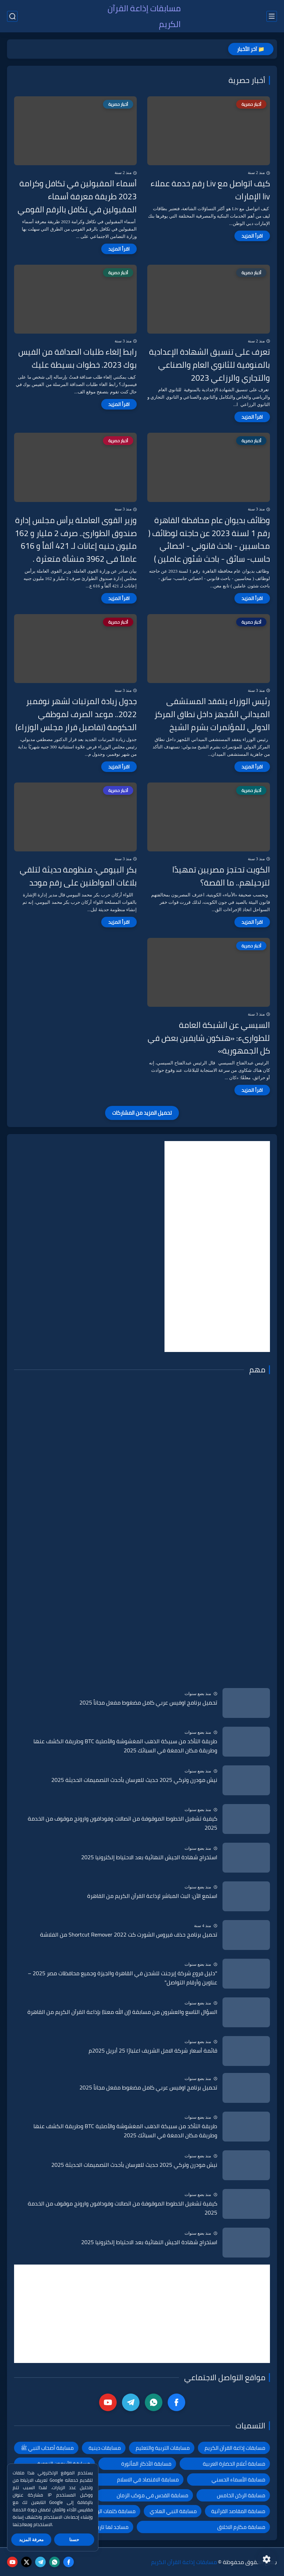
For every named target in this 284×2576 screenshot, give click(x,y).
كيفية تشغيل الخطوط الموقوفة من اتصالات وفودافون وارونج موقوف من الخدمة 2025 (122, 1823)
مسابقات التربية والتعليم (163, 2448)
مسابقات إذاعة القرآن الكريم (144, 16)
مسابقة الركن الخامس (241, 2495)
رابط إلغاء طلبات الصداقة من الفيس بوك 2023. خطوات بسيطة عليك (77, 359)
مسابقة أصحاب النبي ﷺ (47, 2448)
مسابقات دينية (105, 2448)
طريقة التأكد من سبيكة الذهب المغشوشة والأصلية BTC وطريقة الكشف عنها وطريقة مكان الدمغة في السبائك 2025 (125, 1746)
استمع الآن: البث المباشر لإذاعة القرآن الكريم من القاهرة (152, 1896)
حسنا (74, 2539)
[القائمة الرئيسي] (271, 16)
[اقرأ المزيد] (252, 236)
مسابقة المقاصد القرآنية (238, 2511)
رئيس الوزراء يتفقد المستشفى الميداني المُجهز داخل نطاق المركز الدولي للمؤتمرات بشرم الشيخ (212, 714)
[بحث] (12, 16)
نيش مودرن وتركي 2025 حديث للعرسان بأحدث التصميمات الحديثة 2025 (134, 1780)
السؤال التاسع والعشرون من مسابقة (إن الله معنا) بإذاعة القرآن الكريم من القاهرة (122, 2012)
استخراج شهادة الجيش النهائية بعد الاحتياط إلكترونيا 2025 (149, 1857)
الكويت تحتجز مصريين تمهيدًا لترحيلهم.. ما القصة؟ (221, 876)
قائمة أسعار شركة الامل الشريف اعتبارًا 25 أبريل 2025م (153, 2050)
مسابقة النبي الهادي (173, 2511)
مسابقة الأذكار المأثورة (146, 2464)
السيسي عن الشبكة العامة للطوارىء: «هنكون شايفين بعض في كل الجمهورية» (209, 1038)
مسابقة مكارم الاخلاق (241, 2527)
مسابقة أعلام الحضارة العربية (234, 2464)
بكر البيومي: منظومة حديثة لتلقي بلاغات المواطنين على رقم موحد (78, 876)
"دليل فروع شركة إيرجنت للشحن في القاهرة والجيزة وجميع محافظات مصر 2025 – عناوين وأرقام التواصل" (122, 1978)
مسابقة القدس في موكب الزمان (152, 2495)
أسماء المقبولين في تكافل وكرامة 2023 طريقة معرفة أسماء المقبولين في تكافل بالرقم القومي (77, 196)
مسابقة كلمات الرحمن (112, 2511)
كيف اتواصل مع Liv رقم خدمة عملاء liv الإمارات (210, 190)
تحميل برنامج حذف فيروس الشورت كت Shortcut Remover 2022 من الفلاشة (128, 1934)
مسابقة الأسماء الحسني (238, 2479)
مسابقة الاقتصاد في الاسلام (148, 2479)
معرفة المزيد (31, 2539)
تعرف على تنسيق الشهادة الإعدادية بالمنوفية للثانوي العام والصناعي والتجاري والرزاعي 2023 (209, 365)
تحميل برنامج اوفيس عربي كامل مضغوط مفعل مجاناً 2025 (148, 1702)
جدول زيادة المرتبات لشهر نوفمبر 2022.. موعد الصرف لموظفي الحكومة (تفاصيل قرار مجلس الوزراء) (76, 714)
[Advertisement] (217, 1246)
